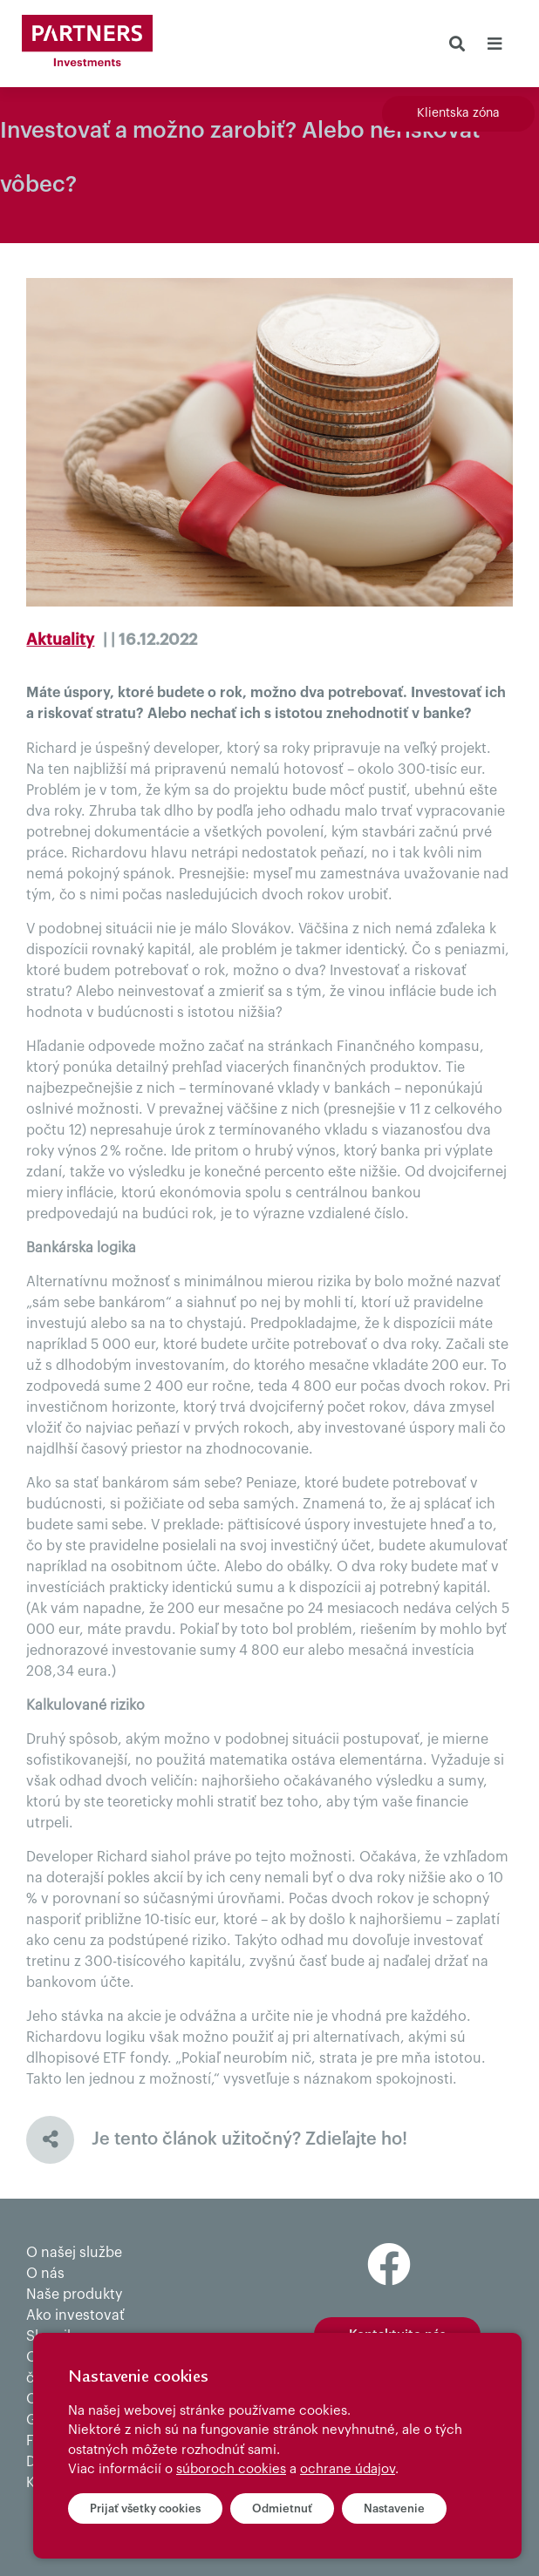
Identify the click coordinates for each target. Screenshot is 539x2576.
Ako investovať (75, 2315)
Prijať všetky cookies (145, 2508)
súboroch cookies (231, 2469)
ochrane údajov (347, 2469)
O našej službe (74, 2253)
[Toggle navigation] (494, 43)
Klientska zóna (458, 113)
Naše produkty (74, 2294)
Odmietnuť (282, 2508)
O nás (45, 2274)
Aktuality (60, 639)
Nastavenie (394, 2508)
